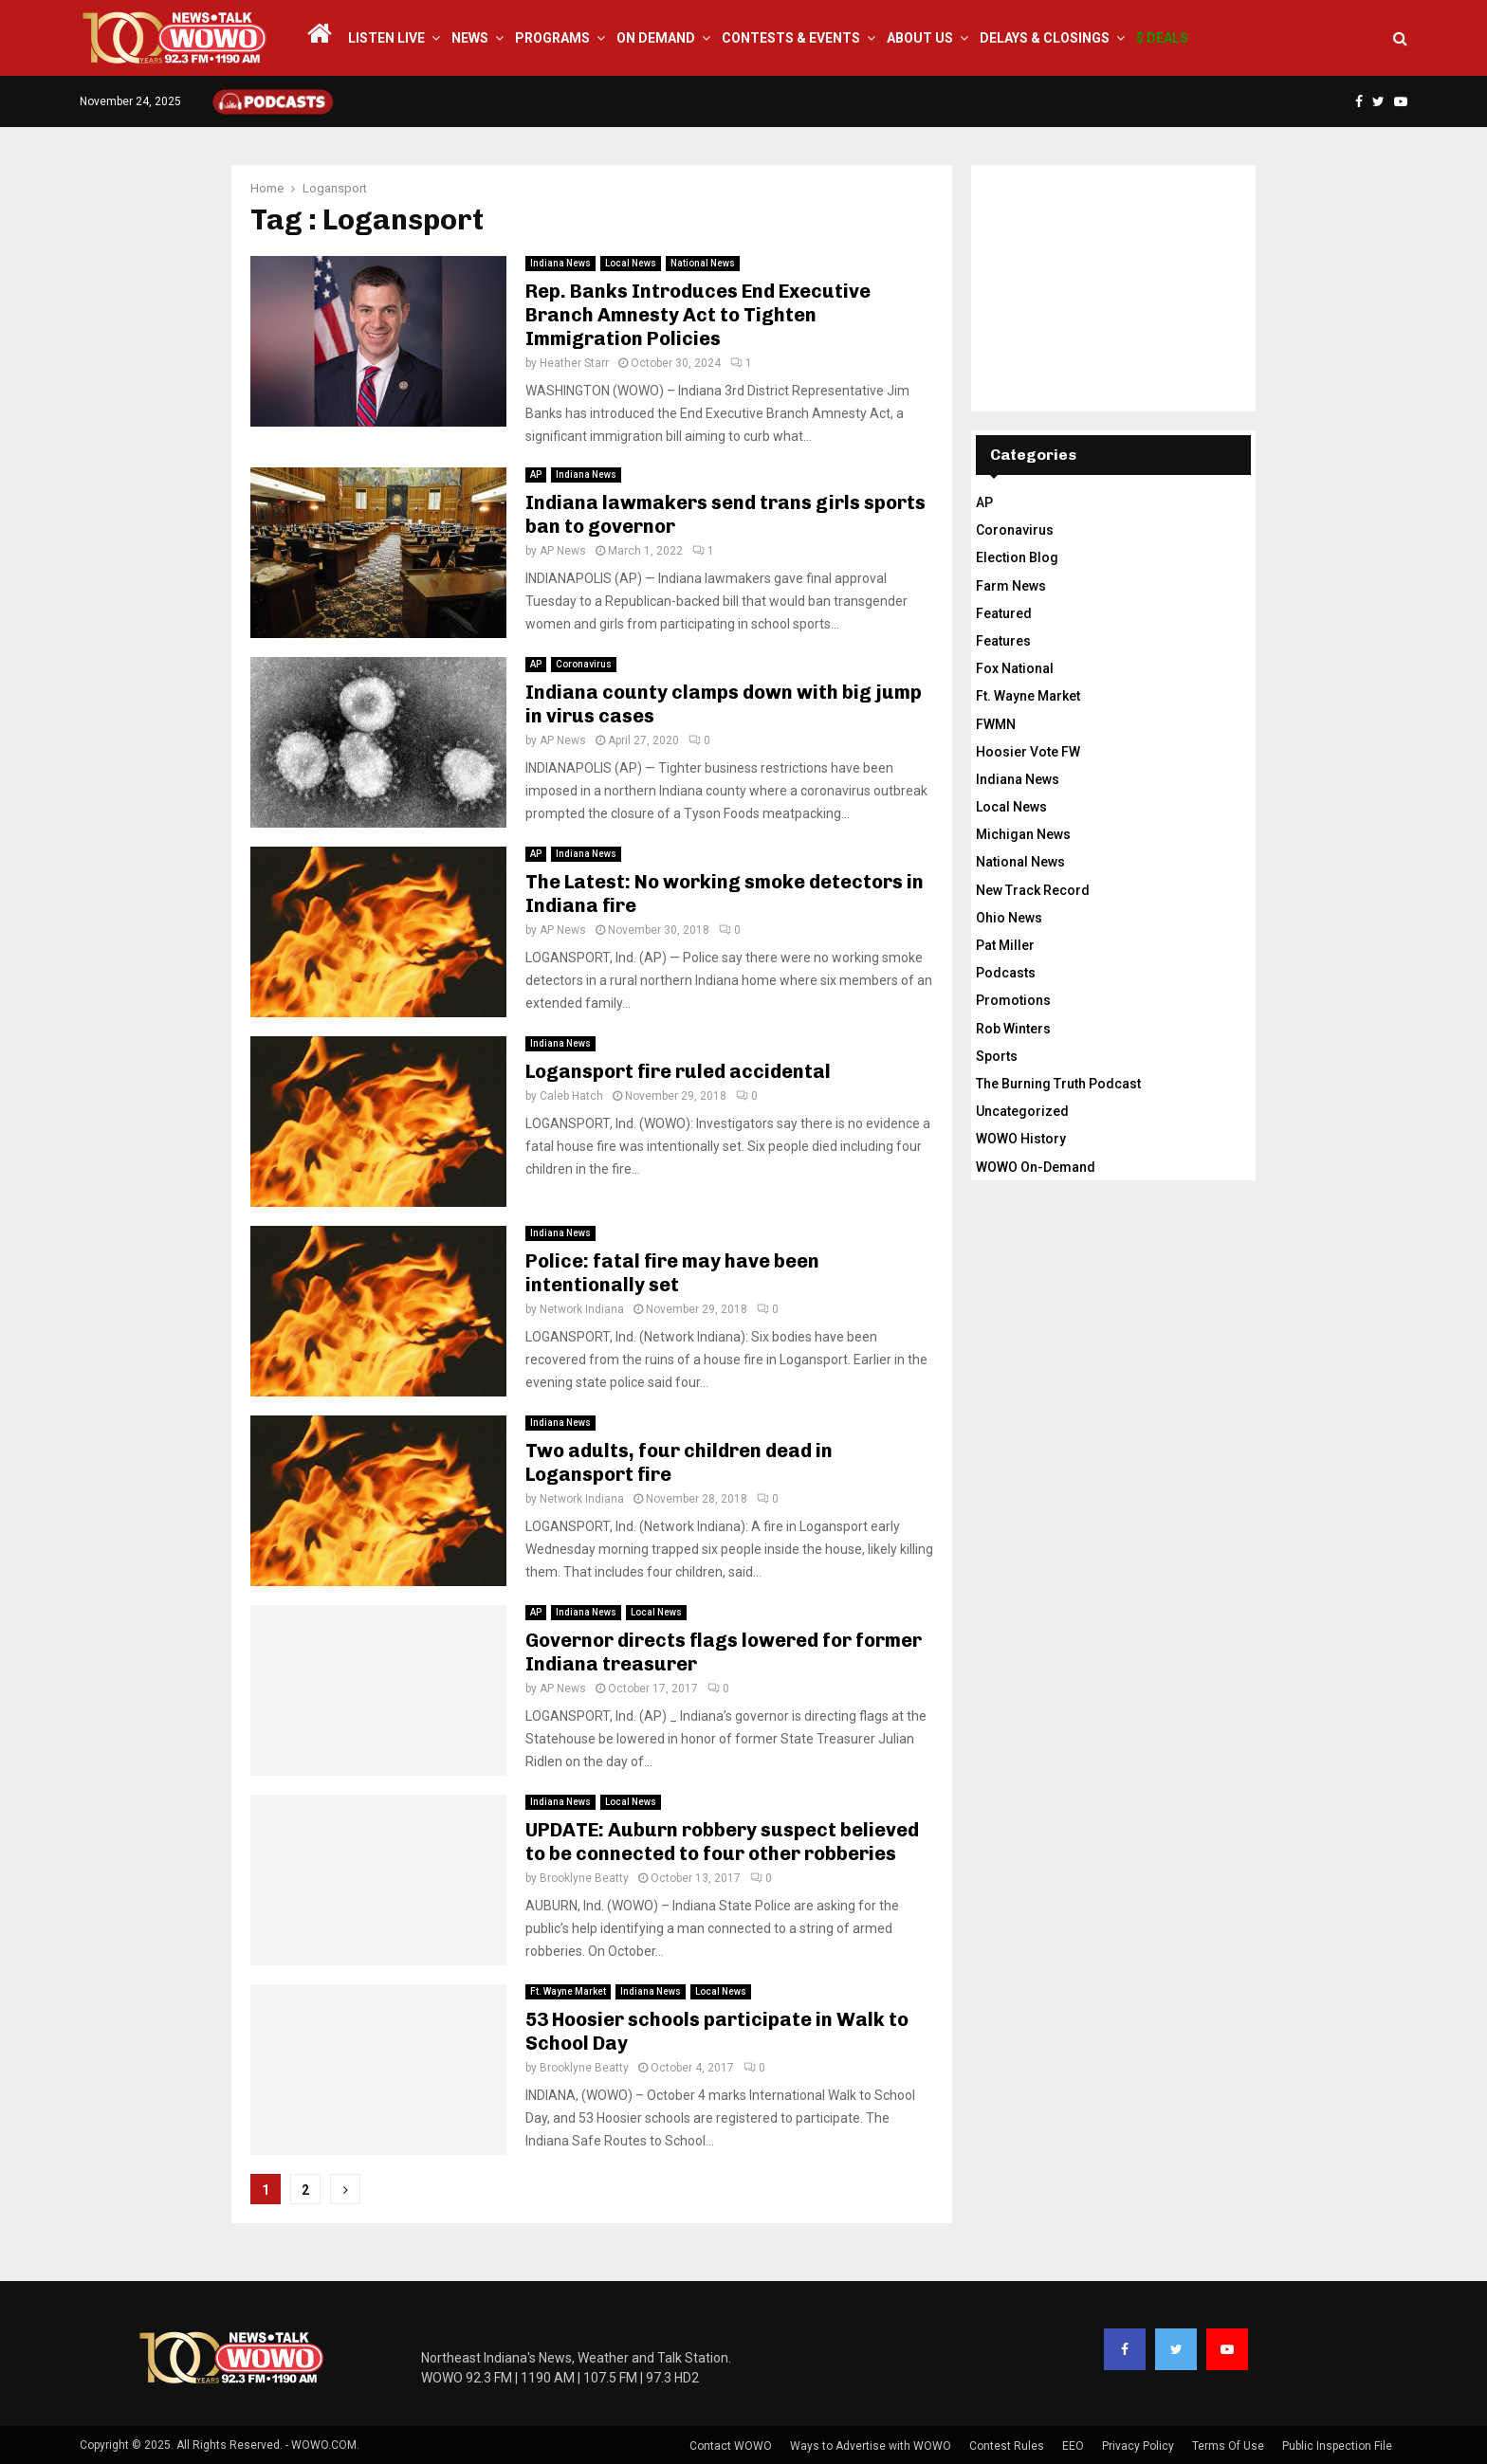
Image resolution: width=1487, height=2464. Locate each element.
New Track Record (1033, 890)
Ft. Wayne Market (568, 1991)
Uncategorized (1022, 1111)
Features (1003, 640)
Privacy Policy (1138, 2446)
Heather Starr (574, 363)
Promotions (1013, 1000)
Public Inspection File (1337, 2446)
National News (702, 263)
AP (536, 474)
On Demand (655, 38)
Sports (997, 1056)
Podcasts (1006, 972)
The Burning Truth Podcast (1058, 1083)
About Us (920, 38)
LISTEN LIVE (386, 38)
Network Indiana (582, 1309)
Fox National (1015, 668)
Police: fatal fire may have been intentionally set (672, 1273)
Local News (630, 263)
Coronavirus (584, 664)
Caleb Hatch (571, 1096)
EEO (1073, 2446)
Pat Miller (1005, 945)
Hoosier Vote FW (1028, 751)
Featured (1004, 613)
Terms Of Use (1228, 2446)
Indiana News (560, 263)
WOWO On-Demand (1035, 1167)
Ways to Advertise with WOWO (870, 2446)
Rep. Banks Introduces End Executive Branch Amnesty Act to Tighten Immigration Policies (698, 315)
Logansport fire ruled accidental (678, 1071)
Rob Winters (1013, 1028)
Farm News (1011, 585)
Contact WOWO (730, 2446)
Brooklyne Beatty (584, 1878)
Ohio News (1009, 917)
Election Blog (1017, 557)
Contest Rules (1006, 2446)
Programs (552, 38)
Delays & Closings (1045, 38)
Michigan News (1023, 834)
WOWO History (1021, 1138)
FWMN (996, 724)
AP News (563, 550)
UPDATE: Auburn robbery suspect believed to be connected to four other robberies (722, 1841)
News (469, 38)
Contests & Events (791, 38)
